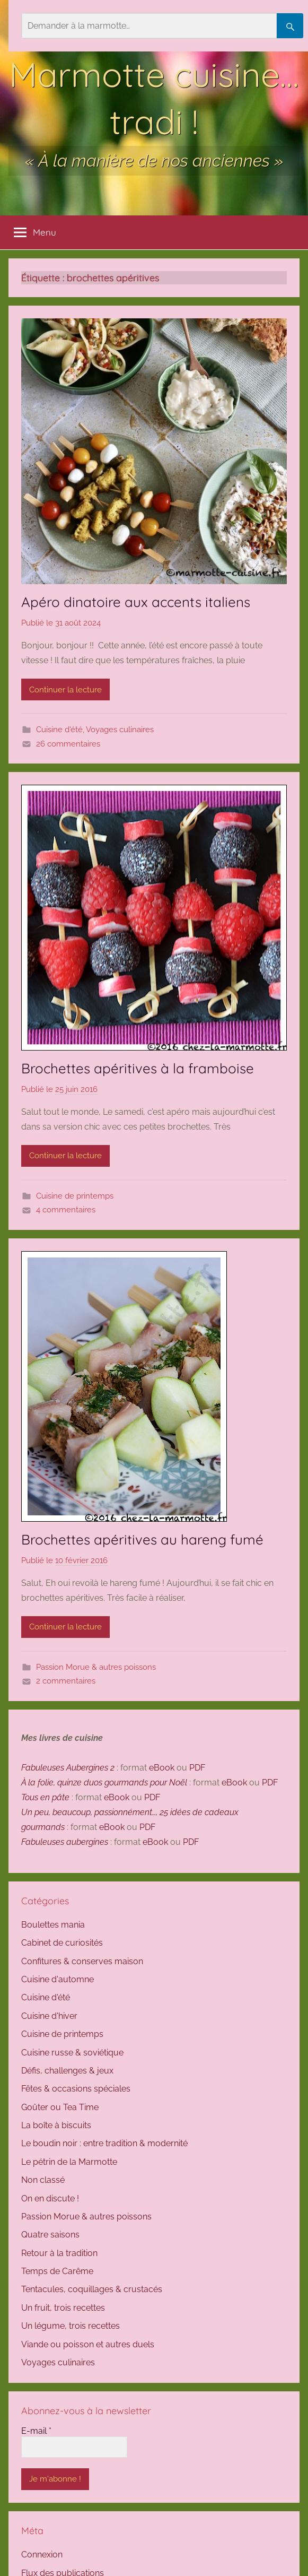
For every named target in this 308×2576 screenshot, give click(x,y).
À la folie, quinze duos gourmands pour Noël (104, 1782)
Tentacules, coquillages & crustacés (91, 2289)
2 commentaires (65, 1681)
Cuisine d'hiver (49, 2016)
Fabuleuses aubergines (64, 1842)
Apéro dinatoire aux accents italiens (137, 602)
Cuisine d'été (59, 729)
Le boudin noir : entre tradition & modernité (104, 2143)
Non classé (43, 2180)
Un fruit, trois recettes (63, 2308)
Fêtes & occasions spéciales (75, 2089)
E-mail (36, 2431)
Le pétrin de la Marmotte (69, 2162)
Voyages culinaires (120, 729)
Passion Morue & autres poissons (96, 1667)
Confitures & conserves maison (82, 1961)
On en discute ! (50, 2198)
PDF (197, 1768)
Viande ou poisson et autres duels (87, 2344)
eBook (161, 1768)
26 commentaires (68, 744)
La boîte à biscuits (56, 2125)
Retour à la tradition (59, 2253)
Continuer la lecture (65, 690)
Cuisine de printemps (74, 1196)
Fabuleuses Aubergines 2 (68, 1768)
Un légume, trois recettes (70, 2326)
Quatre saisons (50, 2235)
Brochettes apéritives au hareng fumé (142, 1539)
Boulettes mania (53, 1925)
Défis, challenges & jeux (67, 2071)
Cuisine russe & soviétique (72, 2053)
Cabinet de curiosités (62, 1943)
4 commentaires (65, 1210)
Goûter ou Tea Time (60, 2107)
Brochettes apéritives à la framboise (137, 1068)
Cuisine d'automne (57, 1979)
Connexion (42, 2554)
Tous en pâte (45, 1797)
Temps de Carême (57, 2271)
